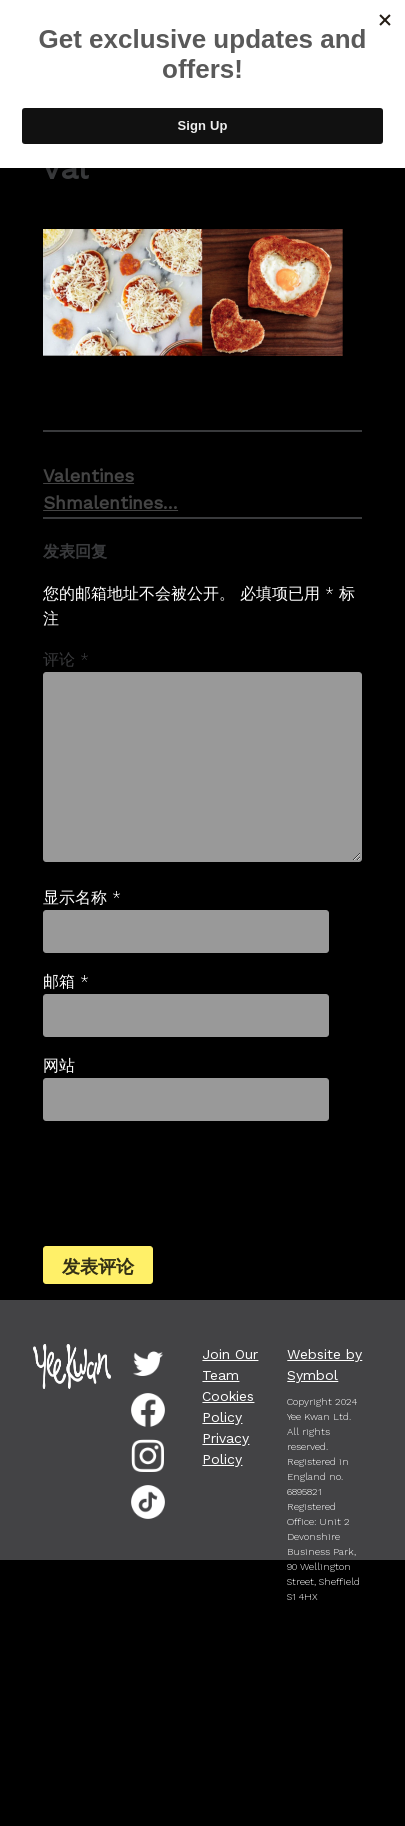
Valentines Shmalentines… (83, 489)
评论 (66, 659)
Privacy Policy (225, 1448)
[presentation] (179, 1181)
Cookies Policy (228, 1406)
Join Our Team (230, 1364)
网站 (59, 1065)
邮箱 (66, 981)
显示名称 (82, 897)
